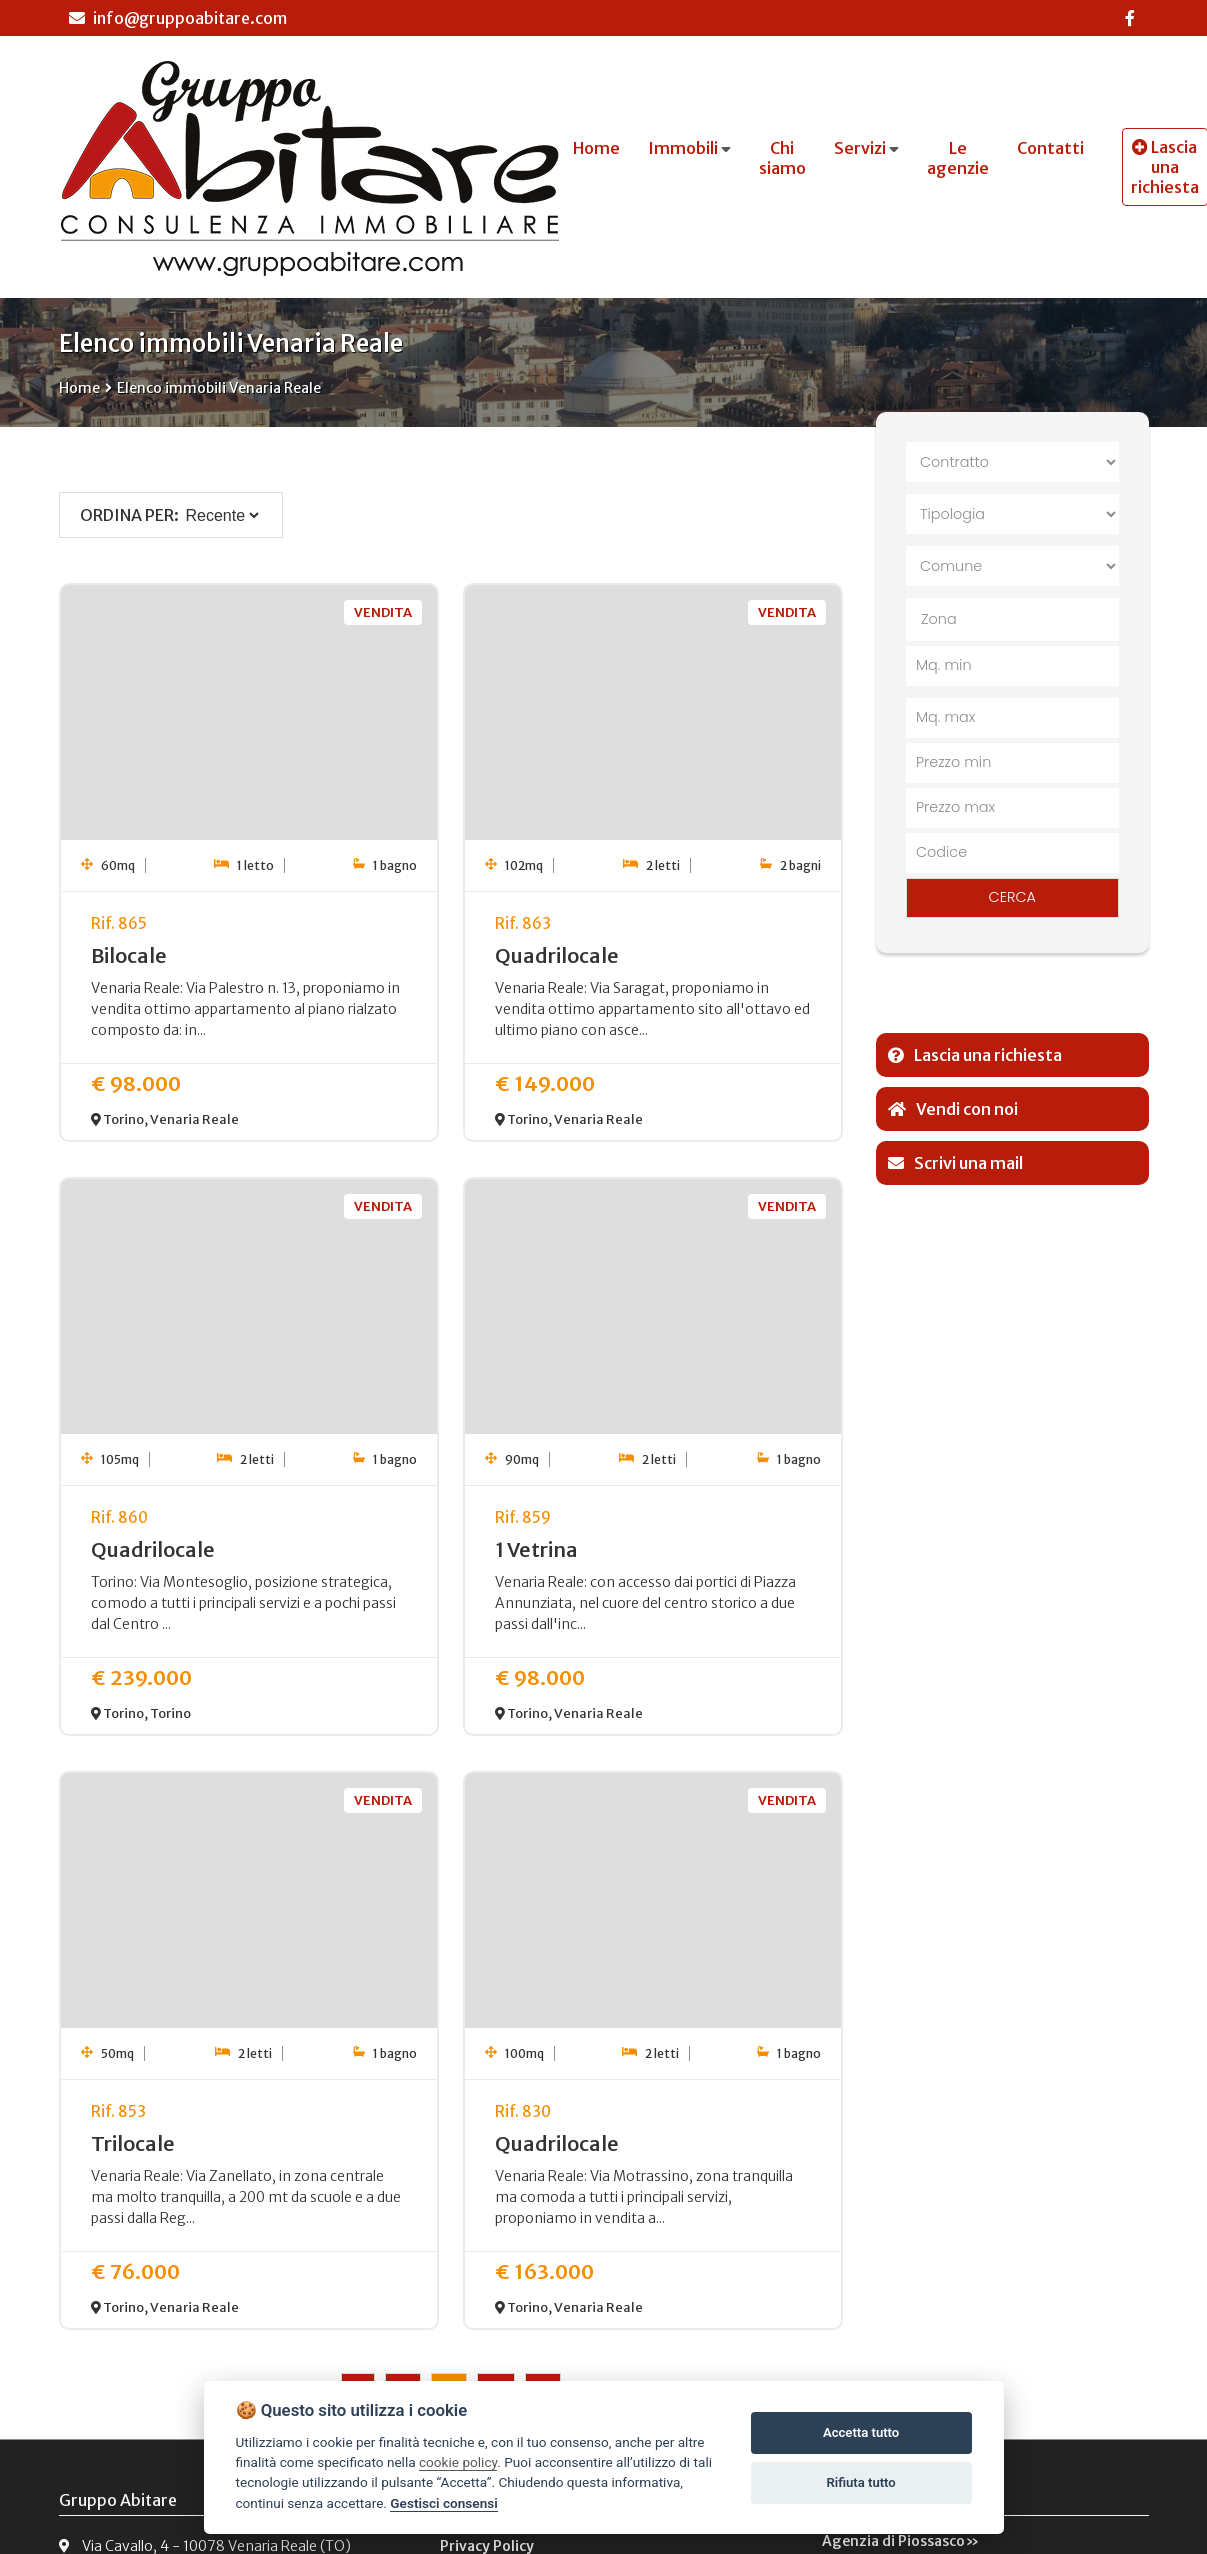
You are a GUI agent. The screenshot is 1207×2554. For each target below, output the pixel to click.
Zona (939, 619)
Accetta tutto (861, 2432)
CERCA (1012, 897)
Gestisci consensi (443, 2503)
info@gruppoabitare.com (178, 18)
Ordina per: (129, 515)
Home (79, 388)
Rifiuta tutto (860, 2482)
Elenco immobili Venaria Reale (219, 388)
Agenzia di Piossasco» (900, 2541)
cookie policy (458, 2462)
